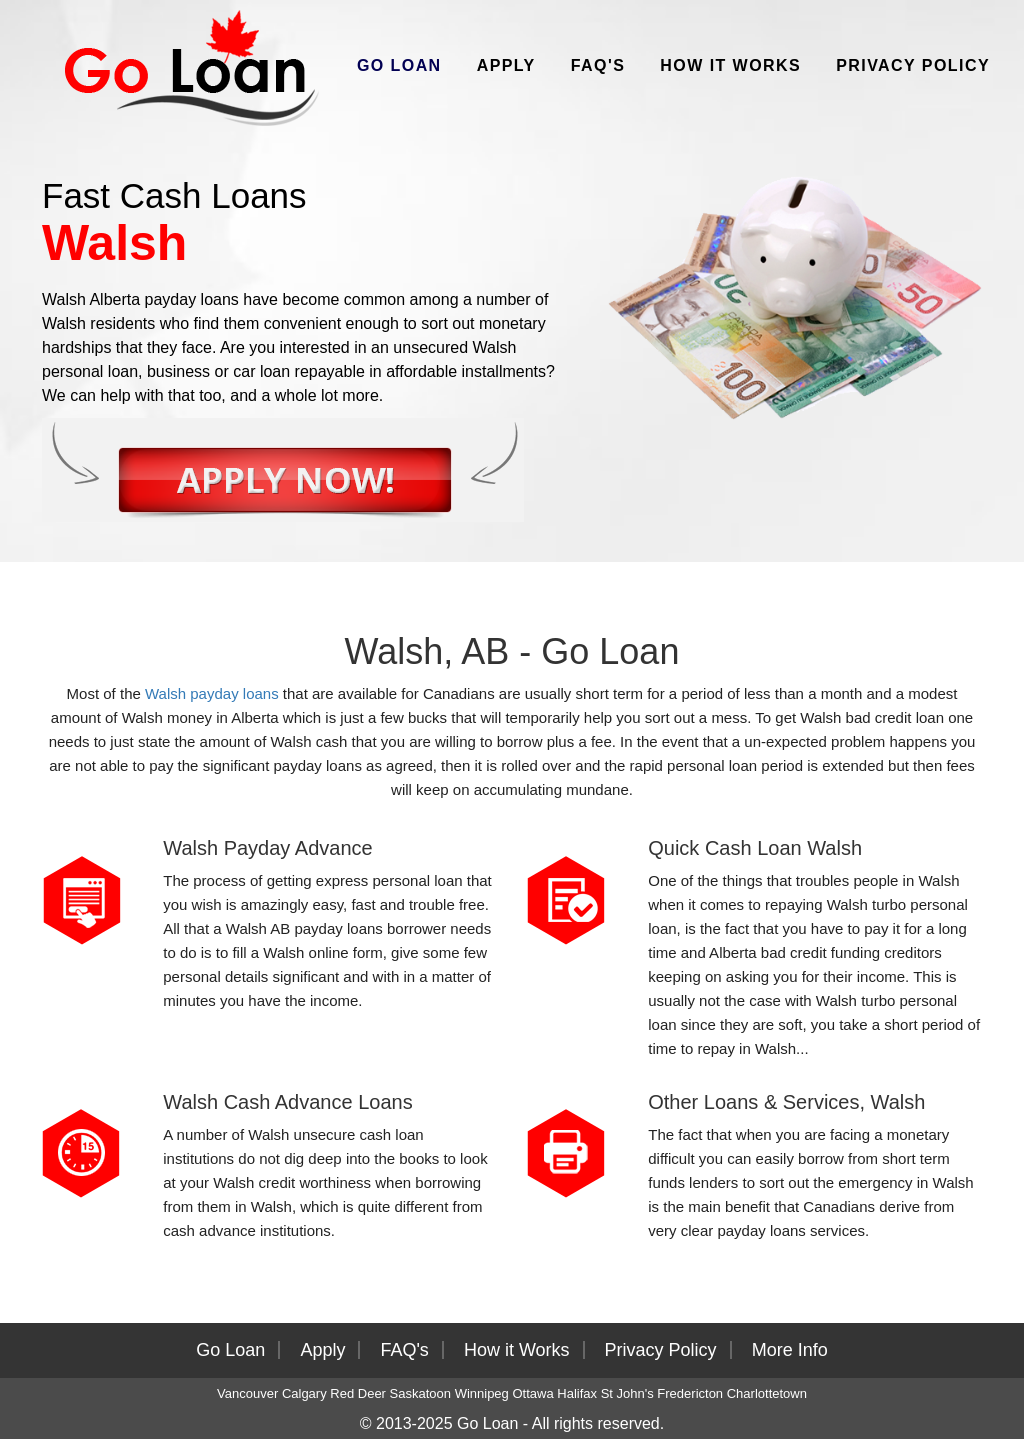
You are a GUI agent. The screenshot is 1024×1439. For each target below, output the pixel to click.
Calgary (304, 1393)
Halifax (577, 1393)
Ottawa (532, 1393)
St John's (627, 1393)
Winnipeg (482, 1393)
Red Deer (358, 1393)
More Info (790, 1350)
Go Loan (399, 65)
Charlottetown (767, 1393)
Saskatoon (420, 1393)
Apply (506, 65)
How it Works (730, 65)
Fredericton (690, 1393)
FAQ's (598, 65)
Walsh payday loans (212, 693)
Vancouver (247, 1393)
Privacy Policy (913, 65)
